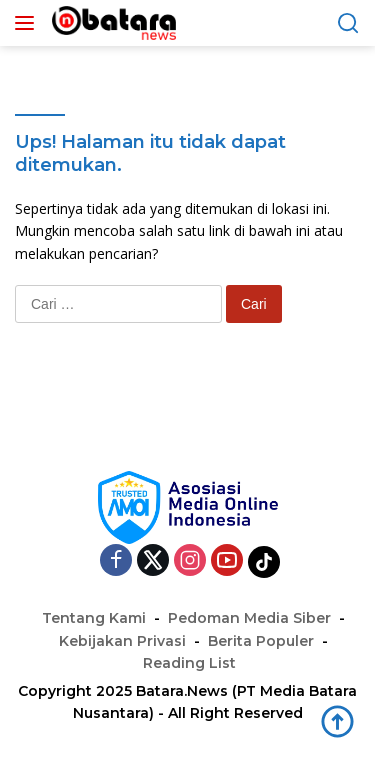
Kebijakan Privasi (122, 641)
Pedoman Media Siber (249, 618)
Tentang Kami (94, 618)
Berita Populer (261, 641)
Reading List (189, 663)
